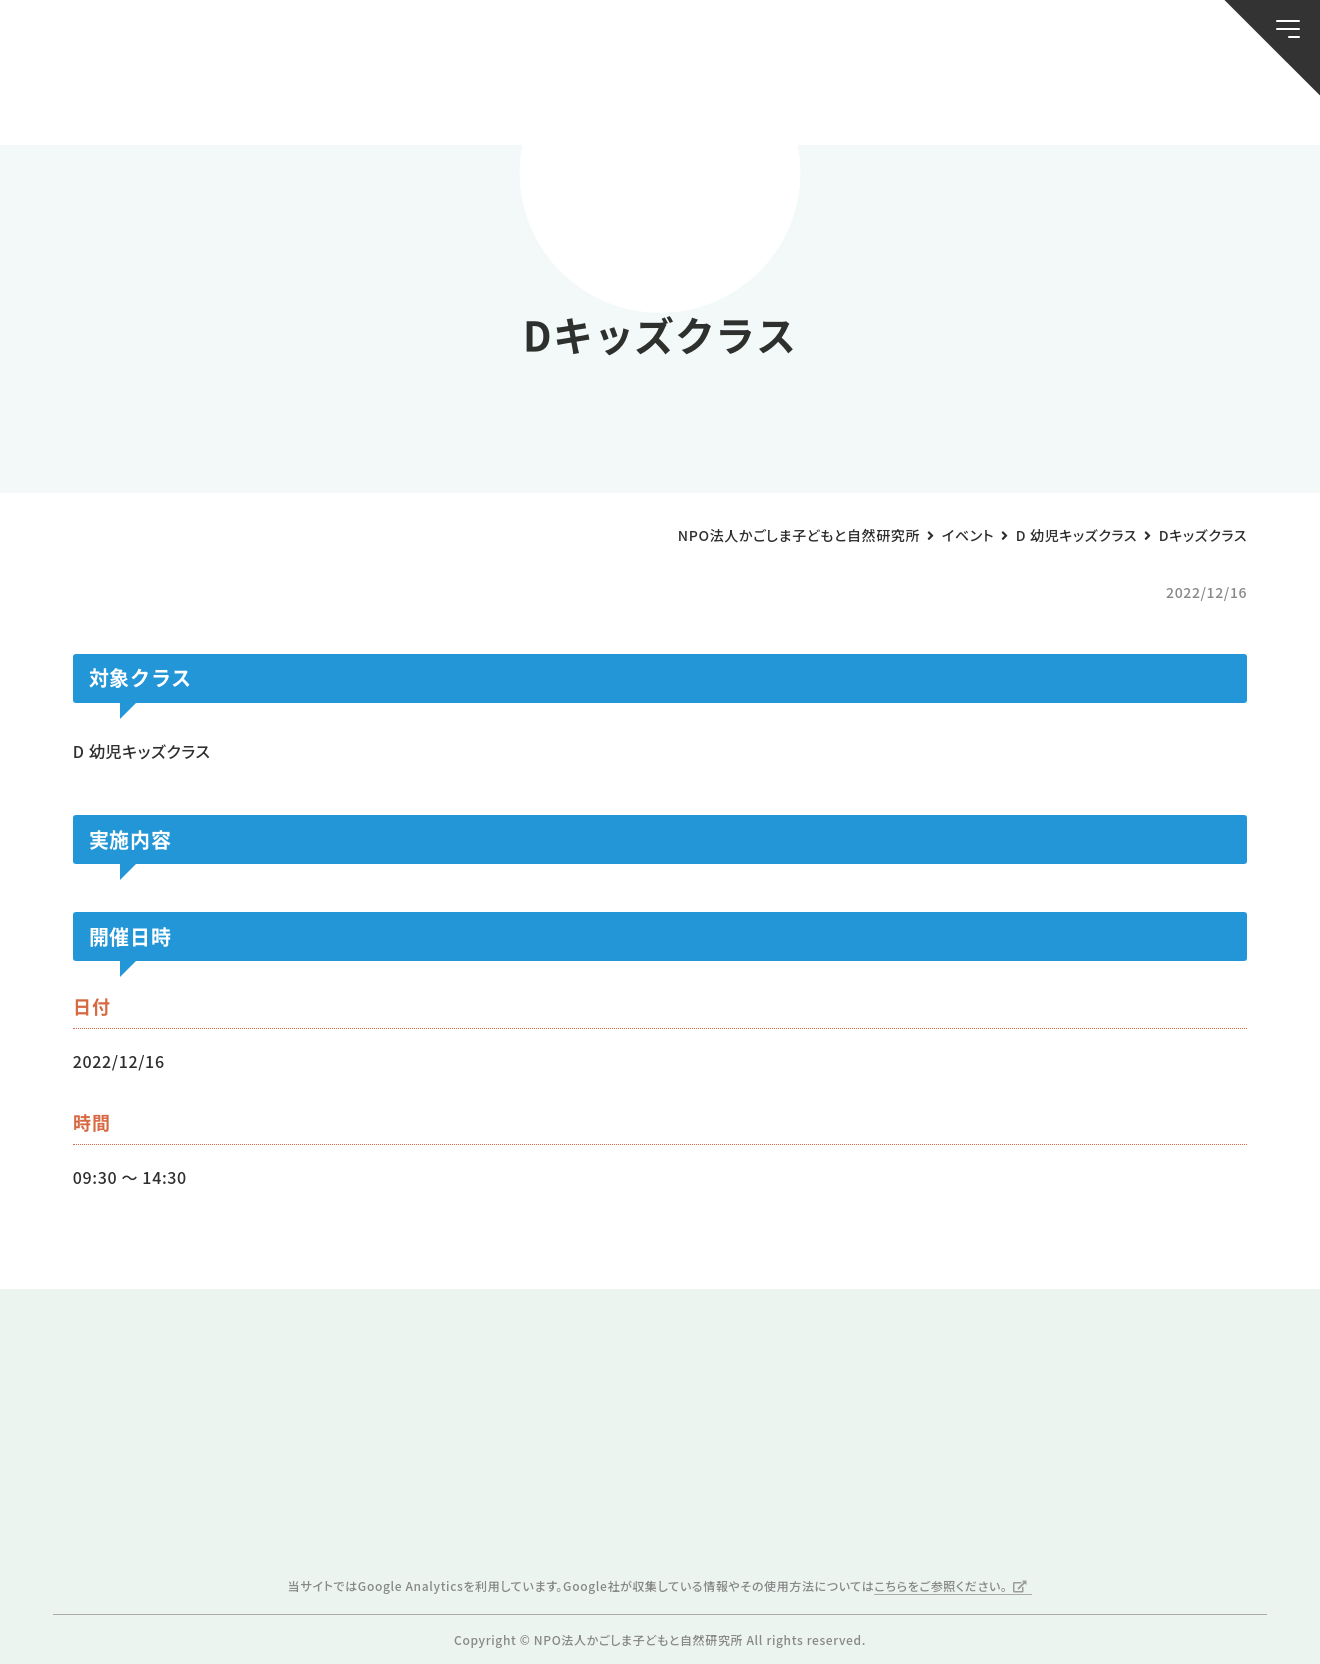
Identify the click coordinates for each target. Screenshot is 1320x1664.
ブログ (286, 101)
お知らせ (130, 101)
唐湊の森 (1189, 101)
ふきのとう (1033, 101)
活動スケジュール (441, 101)
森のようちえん (878, 101)
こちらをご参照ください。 (940, 1585)
